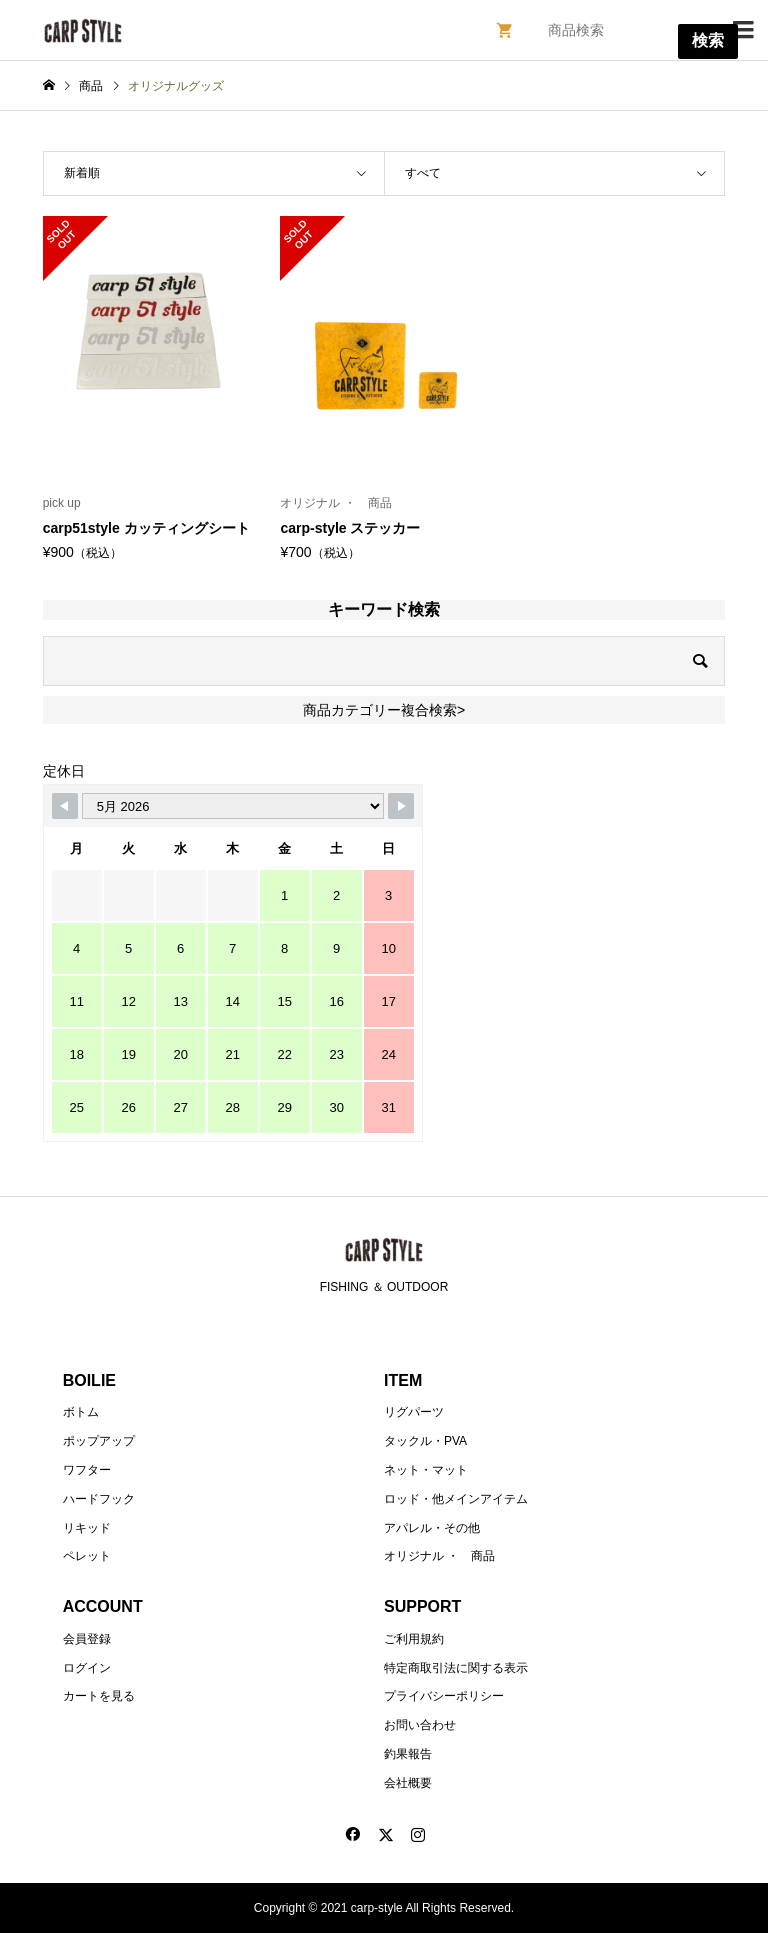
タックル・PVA (425, 1441)
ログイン (87, 1668)
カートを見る (99, 1696)
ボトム (81, 1412)
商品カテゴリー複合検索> (384, 710)
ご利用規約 (414, 1639)
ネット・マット (426, 1470)
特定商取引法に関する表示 (456, 1668)
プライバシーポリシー (444, 1696)
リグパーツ (414, 1412)
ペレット (87, 1556)
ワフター (87, 1470)
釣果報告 (408, 1754)
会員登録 (87, 1639)
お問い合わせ (420, 1725)
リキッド (87, 1528)
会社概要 (408, 1783)
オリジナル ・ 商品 (439, 1556)
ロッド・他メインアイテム (456, 1499)
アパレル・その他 (432, 1528)
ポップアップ (99, 1441)
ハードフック (99, 1499)
